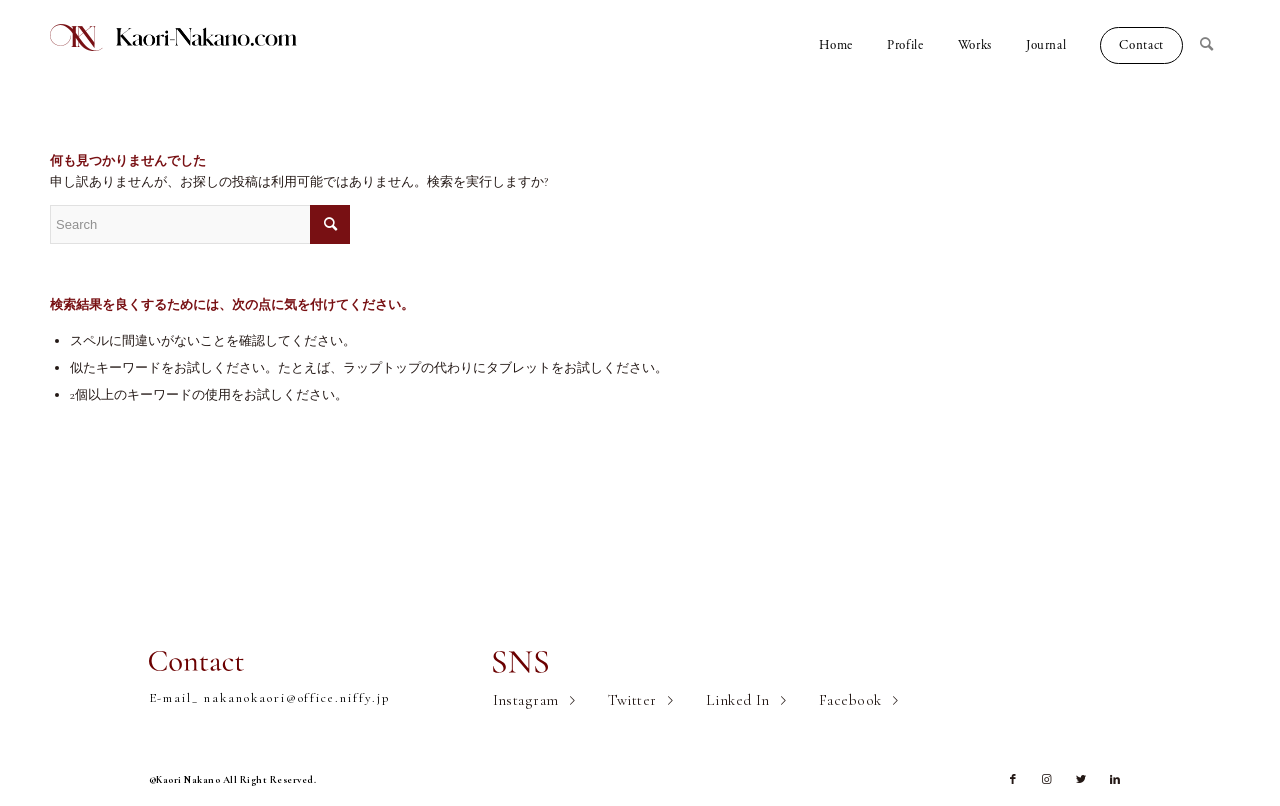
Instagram (526, 700)
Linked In (738, 700)
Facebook (850, 700)
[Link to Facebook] (1013, 780)
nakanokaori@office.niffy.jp (297, 698)
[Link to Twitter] (1081, 780)
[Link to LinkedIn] (1115, 780)
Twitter (632, 700)
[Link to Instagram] (1047, 780)
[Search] (1215, 45)
